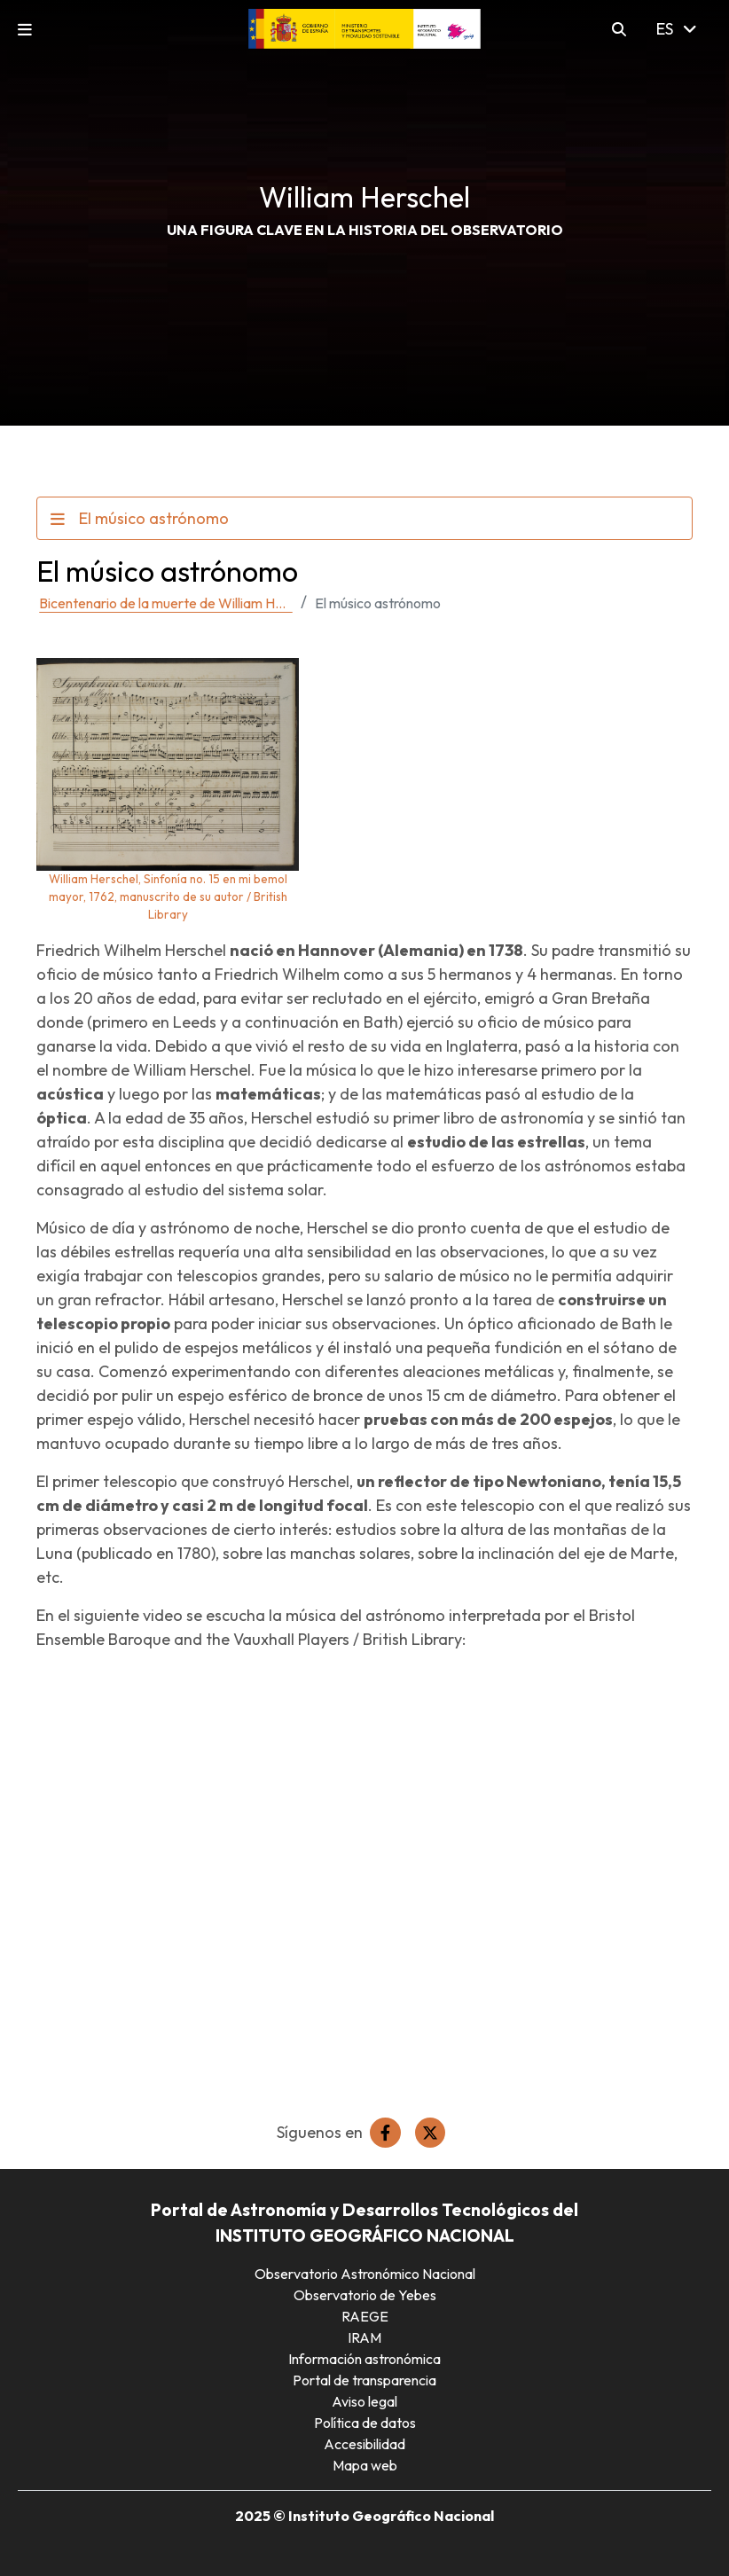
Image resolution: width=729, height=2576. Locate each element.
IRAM (364, 2337)
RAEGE (364, 2316)
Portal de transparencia (364, 2380)
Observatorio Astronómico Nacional (365, 2273)
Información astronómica (364, 2359)
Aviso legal (364, 2401)
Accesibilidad (364, 2444)
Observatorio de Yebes (365, 2295)
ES (676, 29)
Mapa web (365, 2465)
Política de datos (365, 2422)
